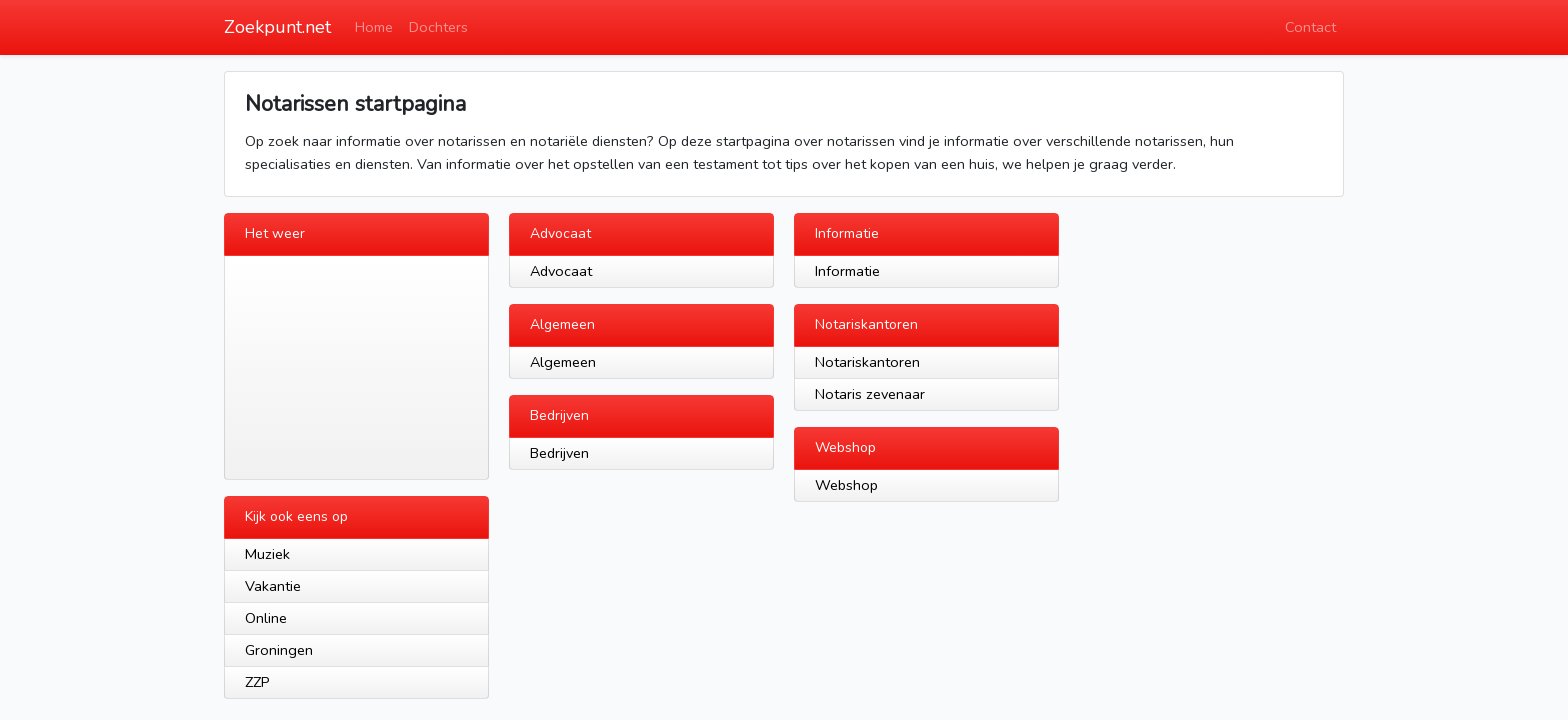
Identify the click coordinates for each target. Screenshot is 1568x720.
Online (266, 618)
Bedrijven (559, 453)
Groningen (279, 650)
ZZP (257, 682)
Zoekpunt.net (277, 27)
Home (374, 27)
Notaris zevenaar (870, 394)
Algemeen (563, 362)
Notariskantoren (867, 362)
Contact (1310, 27)
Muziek (267, 554)
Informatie (847, 271)
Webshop (846, 485)
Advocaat (561, 271)
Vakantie (273, 586)
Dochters (438, 27)
